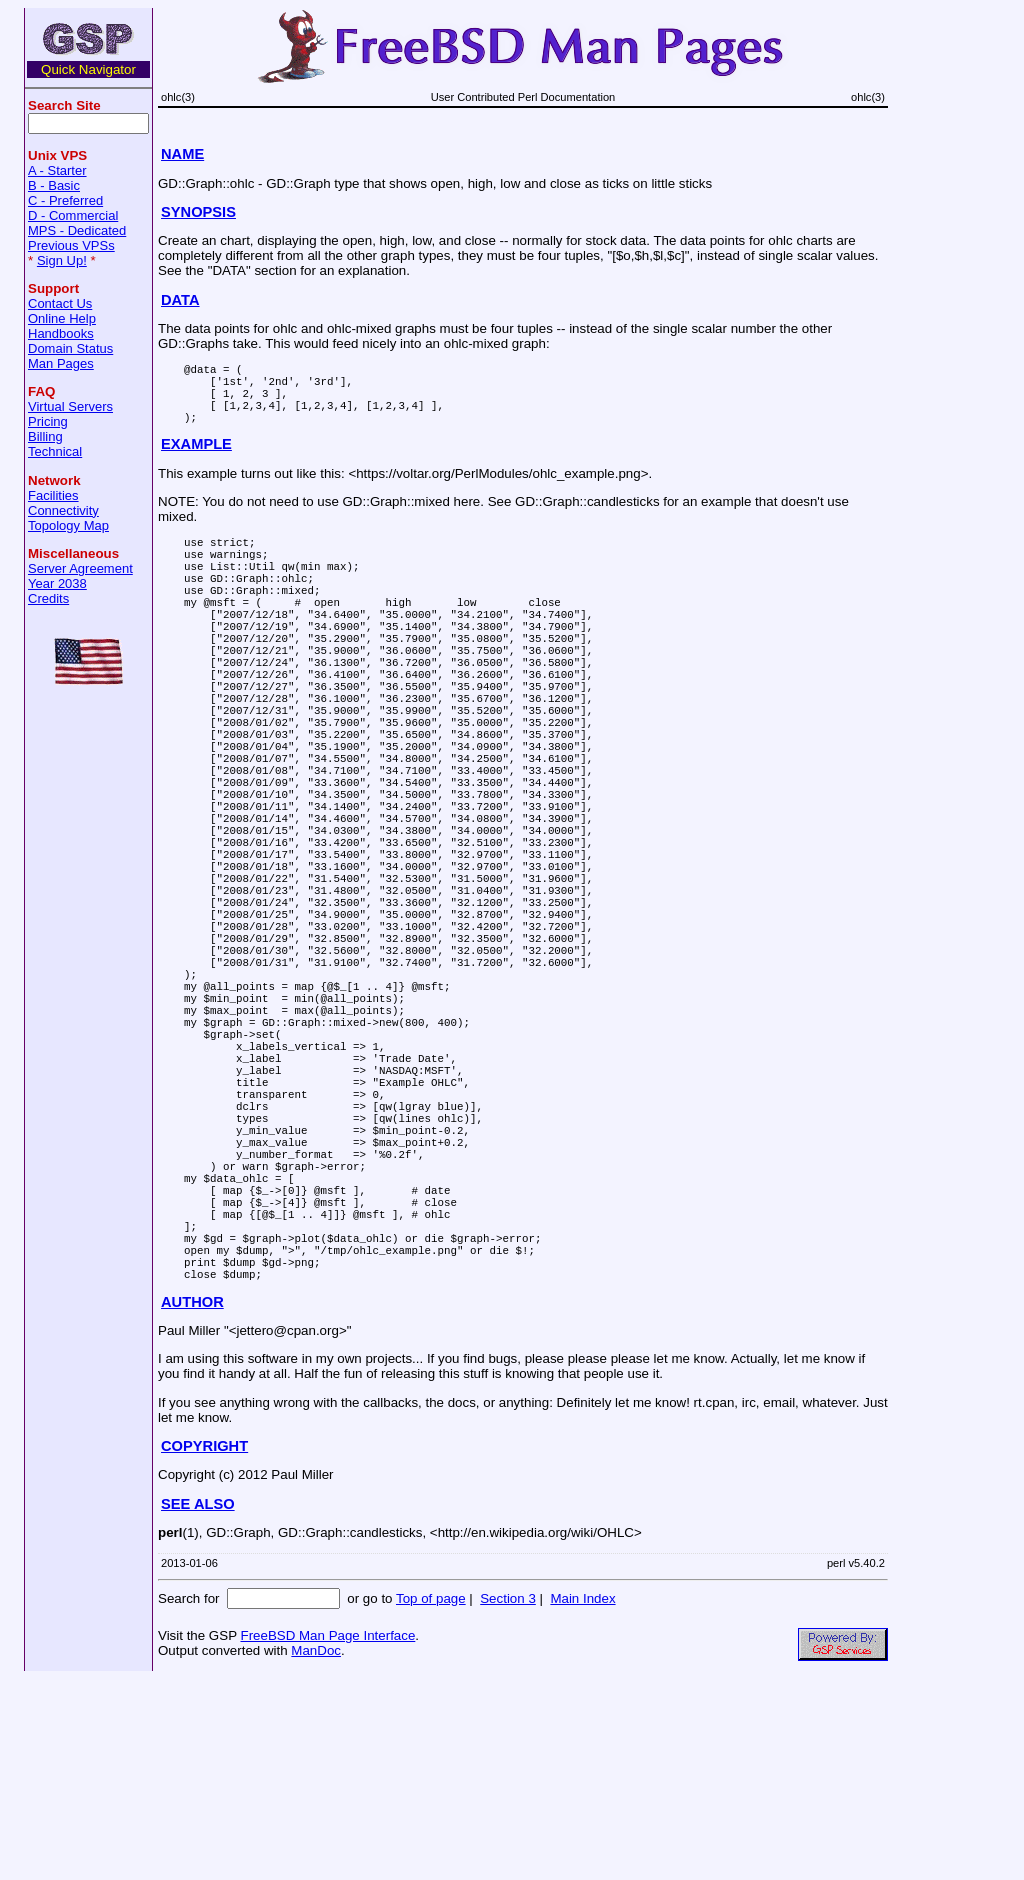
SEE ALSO (198, 1705)
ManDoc (316, 1851)
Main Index (582, 1799)
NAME (182, 154)
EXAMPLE (196, 459)
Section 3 (508, 1799)
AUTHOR (192, 1503)
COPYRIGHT (204, 1647)
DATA (180, 300)
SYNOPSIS (198, 212)
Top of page (431, 1799)
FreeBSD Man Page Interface (327, 1836)
